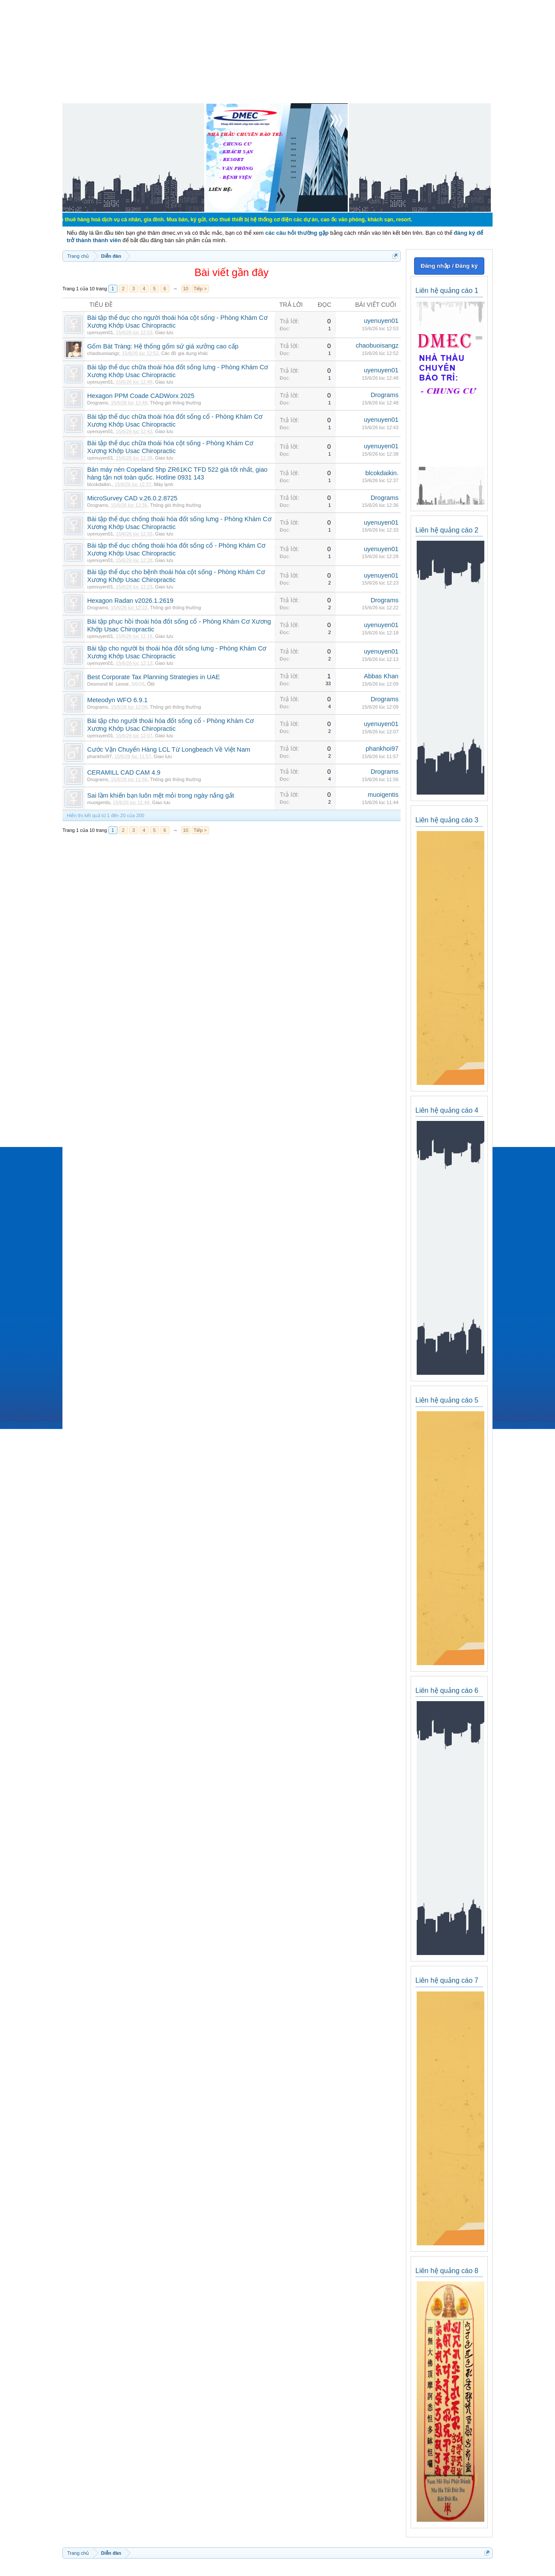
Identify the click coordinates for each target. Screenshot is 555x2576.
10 (185, 288)
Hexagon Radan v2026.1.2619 (130, 600)
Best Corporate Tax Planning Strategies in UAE (153, 677)
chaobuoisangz (103, 353)
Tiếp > (200, 288)
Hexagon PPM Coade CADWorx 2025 (140, 395)
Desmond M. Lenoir (107, 684)
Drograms (97, 402)
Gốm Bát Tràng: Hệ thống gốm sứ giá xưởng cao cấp (162, 346)
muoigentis (98, 802)
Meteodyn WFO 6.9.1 (117, 700)
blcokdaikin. (99, 484)
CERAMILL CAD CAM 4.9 (123, 772)
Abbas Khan (381, 676)
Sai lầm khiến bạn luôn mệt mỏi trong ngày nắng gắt (160, 795)
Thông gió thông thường (175, 402)
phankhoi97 (99, 756)
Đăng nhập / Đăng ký (449, 266)
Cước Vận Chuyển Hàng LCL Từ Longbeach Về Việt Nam (168, 749)
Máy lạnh (163, 484)
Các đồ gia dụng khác (184, 353)
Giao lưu (164, 332)
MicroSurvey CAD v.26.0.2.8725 (132, 498)
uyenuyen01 (100, 332)
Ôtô (151, 684)
